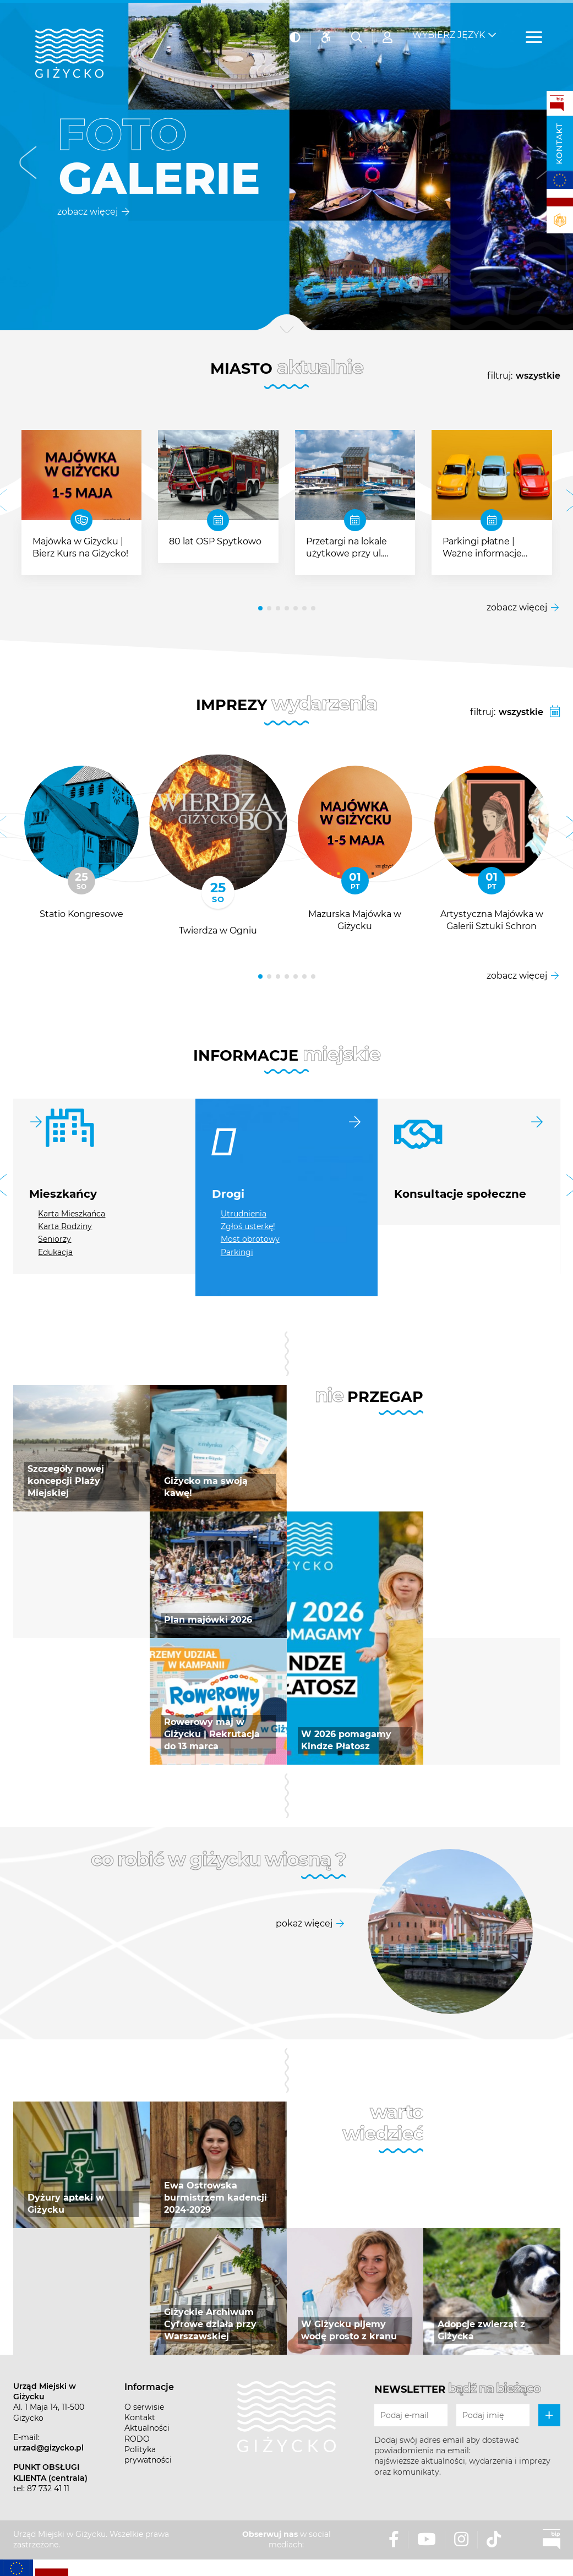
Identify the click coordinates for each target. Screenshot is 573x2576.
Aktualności (147, 2428)
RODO (137, 2439)
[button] (28, 165)
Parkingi (237, 1252)
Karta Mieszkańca (71, 1214)
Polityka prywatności (148, 2454)
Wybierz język (448, 28)
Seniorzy (54, 1239)
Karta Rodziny (65, 1226)
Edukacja (55, 1252)
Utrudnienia (243, 1214)
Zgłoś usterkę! (248, 1226)
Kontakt (559, 144)
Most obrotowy (250, 1239)
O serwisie (144, 2407)
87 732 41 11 (48, 2488)
